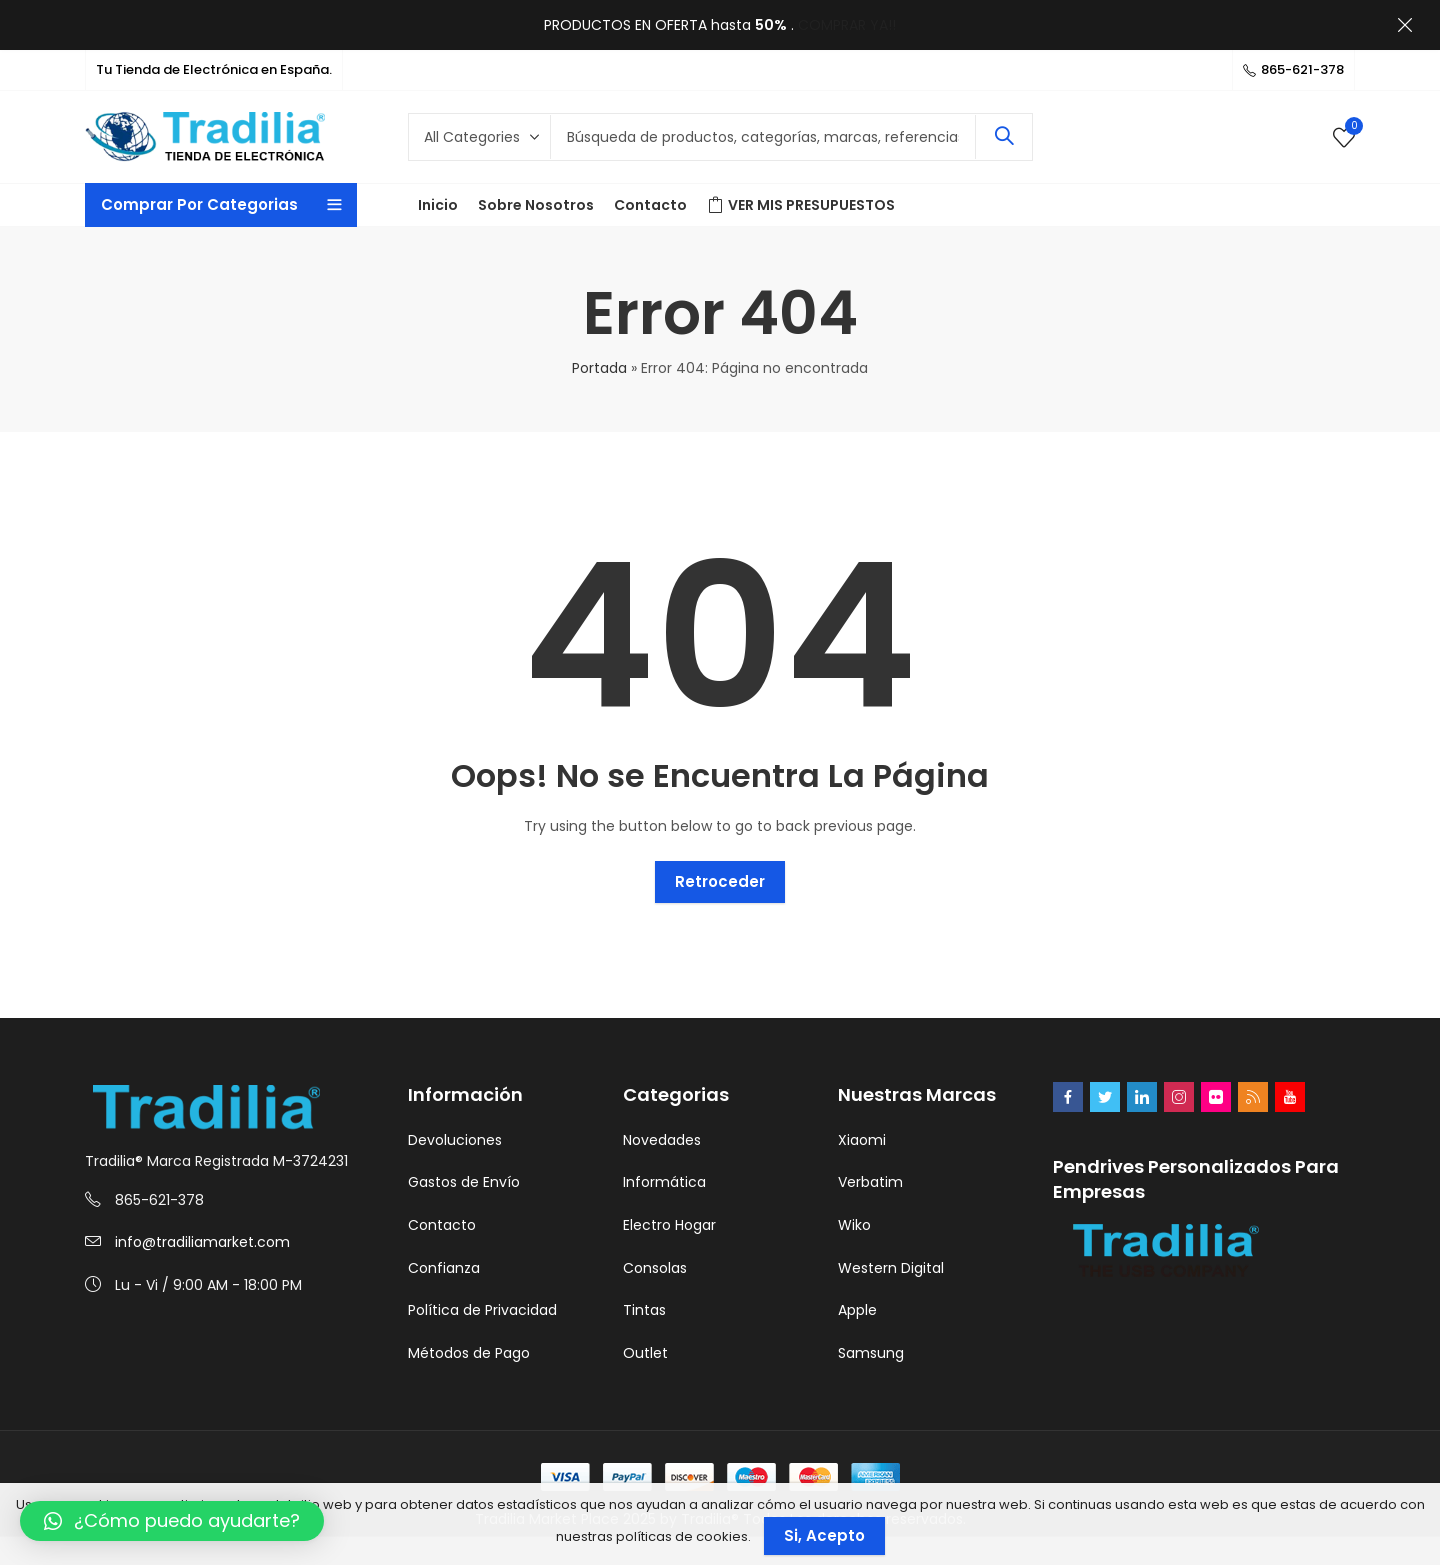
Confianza (444, 1268)
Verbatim (870, 1182)
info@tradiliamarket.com (202, 1242)
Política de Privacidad (482, 1310)
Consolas (655, 1268)
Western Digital (891, 1268)
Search (1004, 137)
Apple (857, 1310)
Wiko (854, 1225)
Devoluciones (455, 1140)
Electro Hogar (669, 1225)
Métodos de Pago (469, 1353)
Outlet (645, 1353)
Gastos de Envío (464, 1182)
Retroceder (720, 881)
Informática (664, 1182)
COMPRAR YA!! (847, 25)
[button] (172, 1521)
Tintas (644, 1310)
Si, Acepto (824, 1535)
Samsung (871, 1353)
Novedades (662, 1140)
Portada (599, 368)
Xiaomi (862, 1140)
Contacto (442, 1225)
